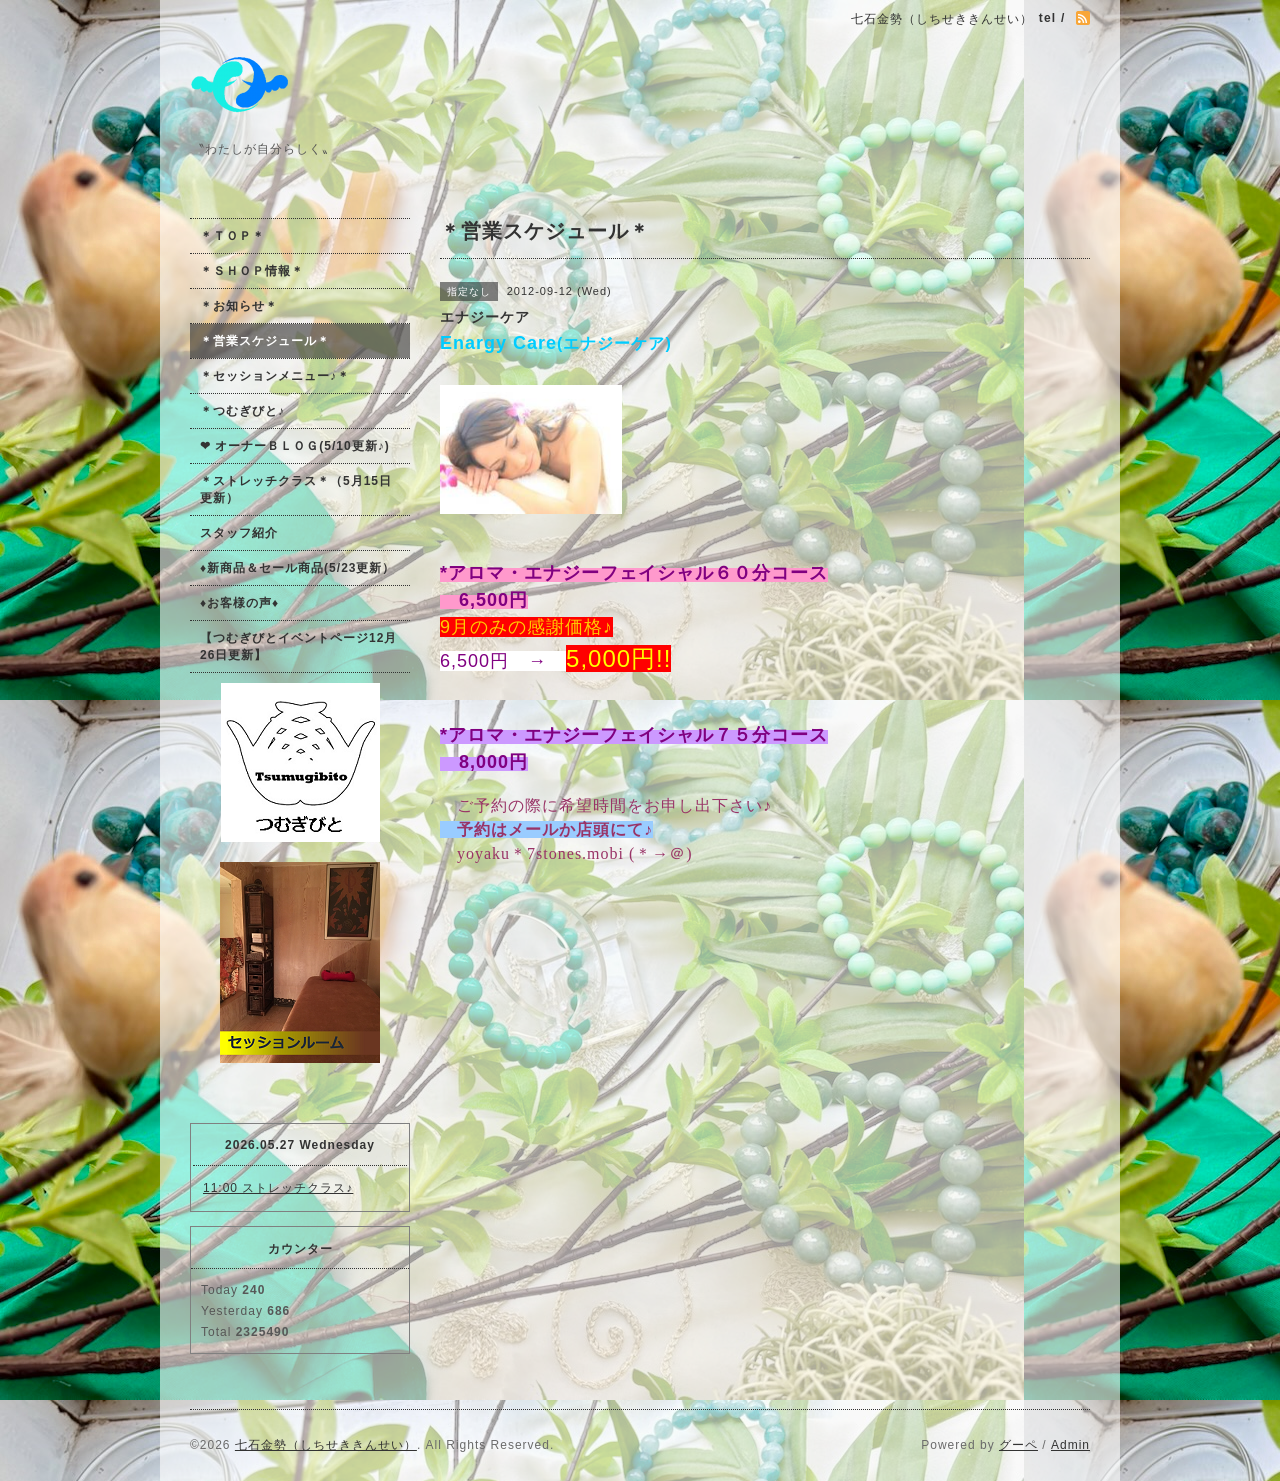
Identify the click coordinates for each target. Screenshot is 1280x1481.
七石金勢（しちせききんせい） (326, 1445)
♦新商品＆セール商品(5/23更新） (297, 568)
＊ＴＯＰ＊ (232, 236)
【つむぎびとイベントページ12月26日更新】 (298, 646)
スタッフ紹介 (239, 533)
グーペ (1018, 1445)
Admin (1070, 1445)
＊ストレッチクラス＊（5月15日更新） (296, 489)
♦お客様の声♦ (239, 603)
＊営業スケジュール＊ (265, 341)
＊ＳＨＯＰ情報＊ (252, 271)
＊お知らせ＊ (239, 306)
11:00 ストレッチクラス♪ (278, 1188)
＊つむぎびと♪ (242, 411)
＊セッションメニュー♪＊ (275, 376)
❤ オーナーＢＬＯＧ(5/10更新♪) (295, 446)
